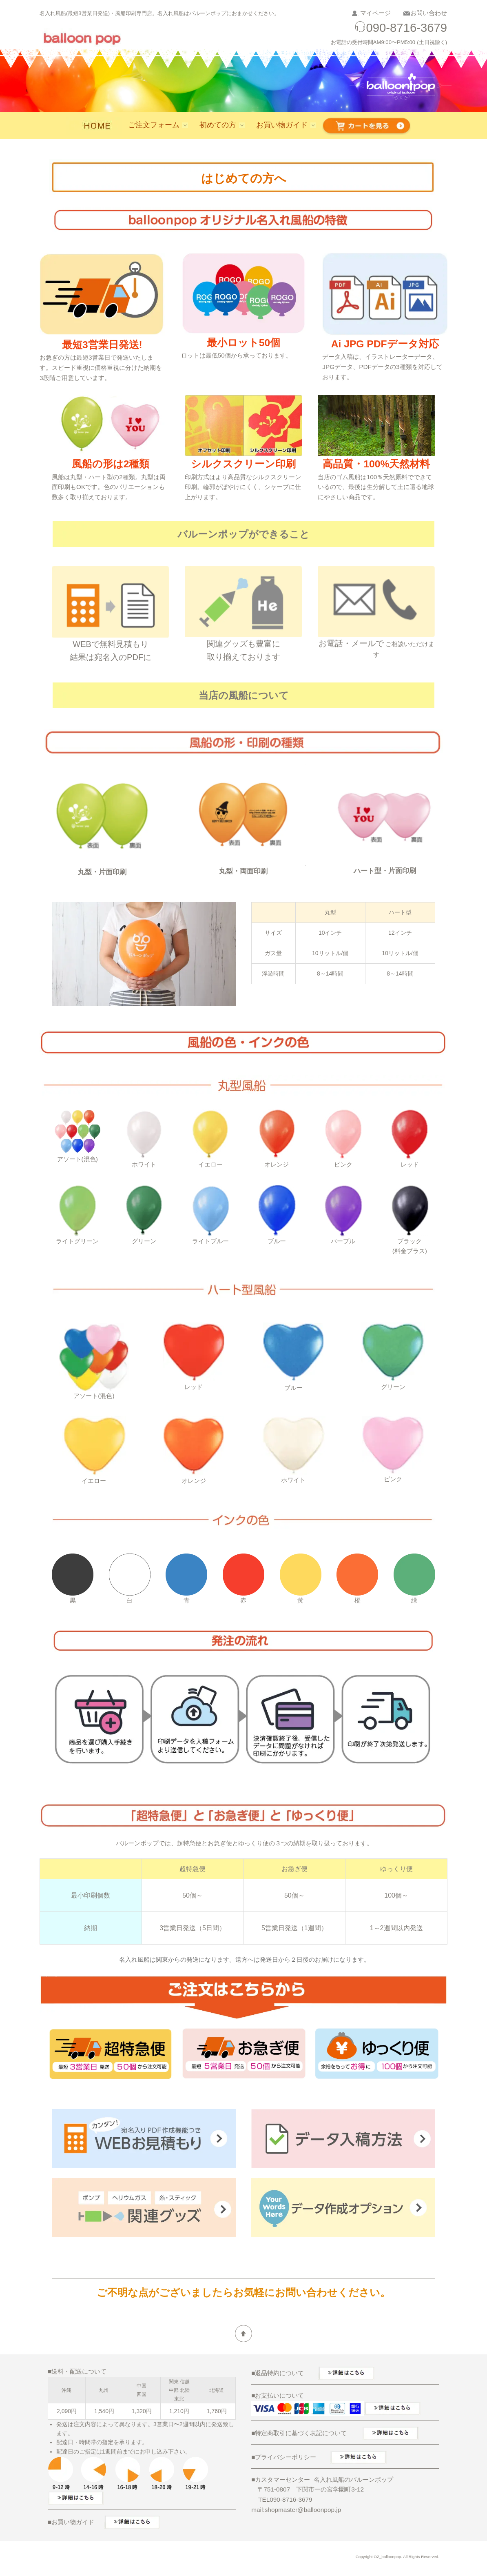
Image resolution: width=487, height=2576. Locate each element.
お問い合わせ (428, 12)
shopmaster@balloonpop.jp (303, 2509)
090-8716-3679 (401, 27)
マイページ (375, 12)
